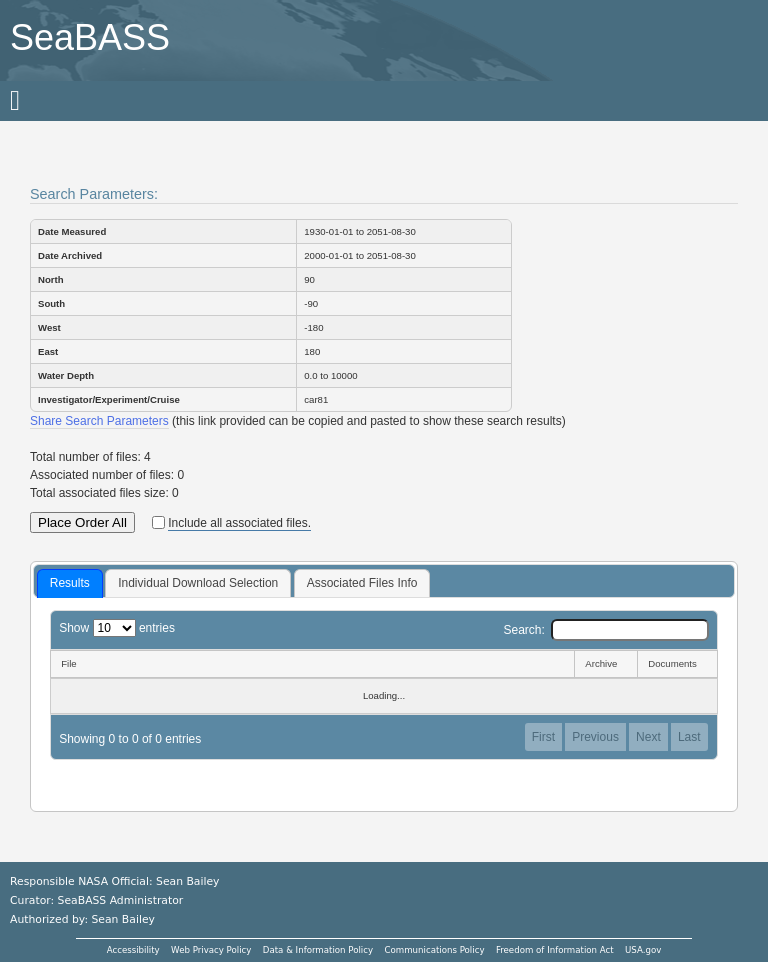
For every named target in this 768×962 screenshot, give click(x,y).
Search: (605, 630)
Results (70, 583)
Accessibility (133, 950)
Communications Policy (434, 950)
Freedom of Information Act (555, 950)
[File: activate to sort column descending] (312, 664)
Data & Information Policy (318, 950)
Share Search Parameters (99, 421)
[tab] (70, 584)
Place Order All (82, 522)
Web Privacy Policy (211, 950)
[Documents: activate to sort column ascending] (677, 664)
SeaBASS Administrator (121, 900)
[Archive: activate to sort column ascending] (605, 664)
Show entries (117, 628)
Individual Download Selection (198, 583)
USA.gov (643, 950)
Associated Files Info (362, 583)
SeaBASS (90, 37)
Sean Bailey (122, 919)
